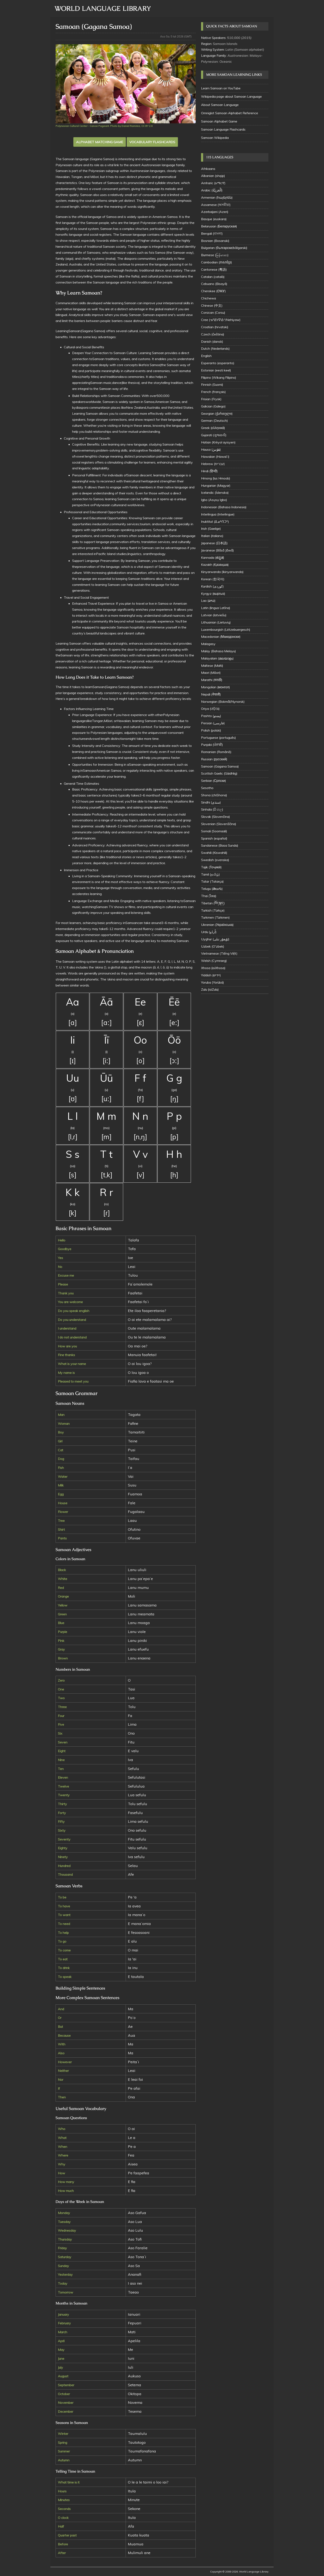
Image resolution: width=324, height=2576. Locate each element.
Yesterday (65, 2274)
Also (61, 2053)
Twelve (63, 1786)
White (62, 1579)
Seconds (64, 2509)
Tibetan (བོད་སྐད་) (213, 903)
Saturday (64, 2257)
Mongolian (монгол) (215, 687)
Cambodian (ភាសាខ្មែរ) (216, 262)
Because (64, 2035)
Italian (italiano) (212, 536)
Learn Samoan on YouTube (221, 88)
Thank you (66, 1293)
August (63, 2376)
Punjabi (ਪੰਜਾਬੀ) (212, 745)
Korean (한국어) (212, 579)
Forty (62, 1813)
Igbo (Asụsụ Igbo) (214, 500)
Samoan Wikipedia (215, 138)
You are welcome (70, 1302)
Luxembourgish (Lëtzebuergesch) (225, 629)
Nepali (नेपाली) (211, 694)
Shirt (61, 1529)
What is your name (72, 1364)
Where (63, 2155)
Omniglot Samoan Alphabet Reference (229, 113)
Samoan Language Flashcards (223, 129)
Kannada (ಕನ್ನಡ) (212, 557)
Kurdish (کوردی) (212, 586)
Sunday (63, 2266)
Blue (61, 1623)
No (60, 1267)
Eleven (63, 1777)
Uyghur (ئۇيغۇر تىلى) (215, 939)
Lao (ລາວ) (208, 600)
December (65, 2411)
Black (62, 1570)
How (61, 2173)
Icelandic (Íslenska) (215, 492)
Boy (61, 1432)
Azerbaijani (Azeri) (214, 212)
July (60, 2367)
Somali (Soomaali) (214, 831)
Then (62, 2097)
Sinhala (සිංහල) (212, 809)
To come (64, 1950)
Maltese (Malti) (212, 665)
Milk (61, 1485)
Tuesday (64, 2222)
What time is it (69, 2482)
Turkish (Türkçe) (213, 910)
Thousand (65, 1874)
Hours (62, 2491)
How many (66, 2182)
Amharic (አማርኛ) (213, 183)
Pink (61, 1641)
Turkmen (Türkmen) (215, 917)
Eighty (62, 1848)
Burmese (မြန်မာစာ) (215, 255)
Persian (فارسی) (213, 723)
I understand (67, 1328)
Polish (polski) (211, 730)
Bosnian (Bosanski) (215, 241)
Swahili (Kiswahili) (214, 853)
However (65, 2062)
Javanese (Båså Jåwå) (217, 550)
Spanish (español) (214, 838)
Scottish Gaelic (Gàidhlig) (219, 773)
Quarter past (67, 2535)
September (66, 2385)
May (61, 2350)
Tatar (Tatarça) (212, 881)
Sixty (62, 1830)
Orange (63, 1596)
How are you (67, 1346)
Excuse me (66, 1275)
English (206, 356)
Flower (63, 1512)
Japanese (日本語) (214, 543)
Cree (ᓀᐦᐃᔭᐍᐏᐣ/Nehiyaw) (221, 320)
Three (62, 1707)
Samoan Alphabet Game (219, 121)
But (60, 2027)
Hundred (64, 1866)
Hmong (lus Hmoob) (215, 478)
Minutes (64, 2500)
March (62, 2332)
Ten (61, 1769)
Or (59, 2018)
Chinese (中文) (212, 305)
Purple (62, 1632)
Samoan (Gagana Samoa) (220, 766)
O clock (63, 2518)
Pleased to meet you (73, 1381)
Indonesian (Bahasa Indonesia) (224, 507)
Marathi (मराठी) (211, 680)
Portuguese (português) (218, 737)
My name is (66, 1373)
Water (62, 1476)
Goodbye (64, 1249)
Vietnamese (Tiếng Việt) (219, 953)
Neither (63, 2071)
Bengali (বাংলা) (212, 233)
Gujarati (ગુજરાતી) (213, 435)
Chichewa (208, 298)
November (65, 2403)
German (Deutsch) (214, 420)
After (62, 2553)
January (63, 2314)
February (64, 2323)
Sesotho (207, 788)
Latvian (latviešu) (213, 615)
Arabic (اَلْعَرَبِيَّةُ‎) (212, 190)
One (61, 1689)
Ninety (63, 1857)
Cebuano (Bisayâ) (214, 284)
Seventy (64, 1839)
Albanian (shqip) (213, 176)
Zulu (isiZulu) (210, 989)
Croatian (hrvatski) (214, 327)
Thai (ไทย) (208, 896)
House (62, 1503)
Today (62, 2283)
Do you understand (72, 1320)
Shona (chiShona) (214, 795)
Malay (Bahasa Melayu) (218, 651)
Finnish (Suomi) (212, 384)
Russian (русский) (214, 759)
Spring (62, 2442)
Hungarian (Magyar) (215, 485)
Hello (61, 1240)
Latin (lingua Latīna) (215, 608)
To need (64, 1924)
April (61, 2341)
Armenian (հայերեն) (217, 197)
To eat (63, 1959)
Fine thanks (66, 1355)
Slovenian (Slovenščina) (218, 824)
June (61, 2358)
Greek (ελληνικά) (213, 428)
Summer (64, 2451)
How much (66, 2191)
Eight (62, 1751)
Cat (60, 1450)
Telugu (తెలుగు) (212, 889)
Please (63, 1284)
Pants (62, 1538)
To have (64, 1906)
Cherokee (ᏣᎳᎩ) (213, 291)
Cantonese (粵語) (214, 269)
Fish (61, 1468)
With (61, 2044)
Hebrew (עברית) (213, 464)
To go (62, 1941)
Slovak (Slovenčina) (215, 817)
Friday (62, 2248)
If (59, 2088)
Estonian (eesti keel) (216, 370)
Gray (61, 1649)
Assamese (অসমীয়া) (216, 205)
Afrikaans (208, 169)
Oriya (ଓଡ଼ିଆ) (210, 708)
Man (61, 1415)
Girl (60, 1441)
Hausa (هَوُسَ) (211, 449)
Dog (61, 1459)
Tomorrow (65, 2292)
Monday (64, 2213)
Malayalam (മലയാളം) (217, 658)
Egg (61, 1494)
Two (61, 1698)
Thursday (65, 2239)
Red (61, 1588)
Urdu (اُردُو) (209, 932)
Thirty (62, 1804)
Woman (64, 1423)
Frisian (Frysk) (211, 399)
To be (62, 1897)
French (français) (213, 392)
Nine (61, 1760)
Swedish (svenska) (215, 860)
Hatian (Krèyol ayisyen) (218, 442)
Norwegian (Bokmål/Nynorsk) (223, 701)
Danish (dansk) (212, 341)
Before (63, 2544)
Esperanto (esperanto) (217, 363)
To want (64, 1915)
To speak (64, 1977)
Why (61, 2164)
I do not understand (72, 1337)
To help (63, 1933)
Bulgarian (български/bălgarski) (224, 248)
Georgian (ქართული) (217, 413)
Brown (63, 1658)
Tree (61, 1521)
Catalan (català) (213, 277)
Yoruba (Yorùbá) (212, 982)
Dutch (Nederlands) (215, 348)
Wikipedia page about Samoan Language (231, 96)
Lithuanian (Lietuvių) (216, 622)
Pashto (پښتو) (211, 716)
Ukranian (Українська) (217, 925)
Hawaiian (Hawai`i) (215, 456)
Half (61, 2526)
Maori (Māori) (211, 672)
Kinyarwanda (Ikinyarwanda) (222, 572)
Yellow (62, 1605)
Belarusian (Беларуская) (219, 226)
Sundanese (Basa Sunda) (219, 845)
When (62, 2147)
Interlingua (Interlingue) (218, 514)
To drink (64, 1968)
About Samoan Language (220, 105)
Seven (62, 1742)
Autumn (63, 2460)
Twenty (64, 1795)
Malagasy (208, 644)
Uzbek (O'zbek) (212, 946)
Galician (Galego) (213, 406)
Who (61, 2129)
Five (61, 1724)
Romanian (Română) (216, 752)
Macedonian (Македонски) (221, 636)
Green (62, 1614)
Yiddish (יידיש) (211, 975)
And (61, 2009)
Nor (60, 2079)
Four (61, 1716)
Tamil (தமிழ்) (210, 874)
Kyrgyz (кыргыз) (213, 593)
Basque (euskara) (214, 219)
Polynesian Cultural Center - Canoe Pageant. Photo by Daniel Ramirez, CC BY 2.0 (104, 125)
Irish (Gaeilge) (211, 528)
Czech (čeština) (212, 334)
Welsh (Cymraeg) (214, 961)
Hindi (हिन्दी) (209, 471)
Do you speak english (73, 1311)
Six (60, 1733)
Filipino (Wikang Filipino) (218, 377)
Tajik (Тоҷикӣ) (211, 867)
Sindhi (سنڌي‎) (211, 802)
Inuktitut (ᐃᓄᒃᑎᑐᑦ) (215, 521)
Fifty (61, 1821)
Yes (60, 1258)
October (64, 2394)
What (62, 2138)
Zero (61, 1680)
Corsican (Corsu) (213, 312)
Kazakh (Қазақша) (215, 564)
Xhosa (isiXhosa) (213, 968)
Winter (63, 2434)
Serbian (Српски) (213, 781)
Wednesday (67, 2230)
